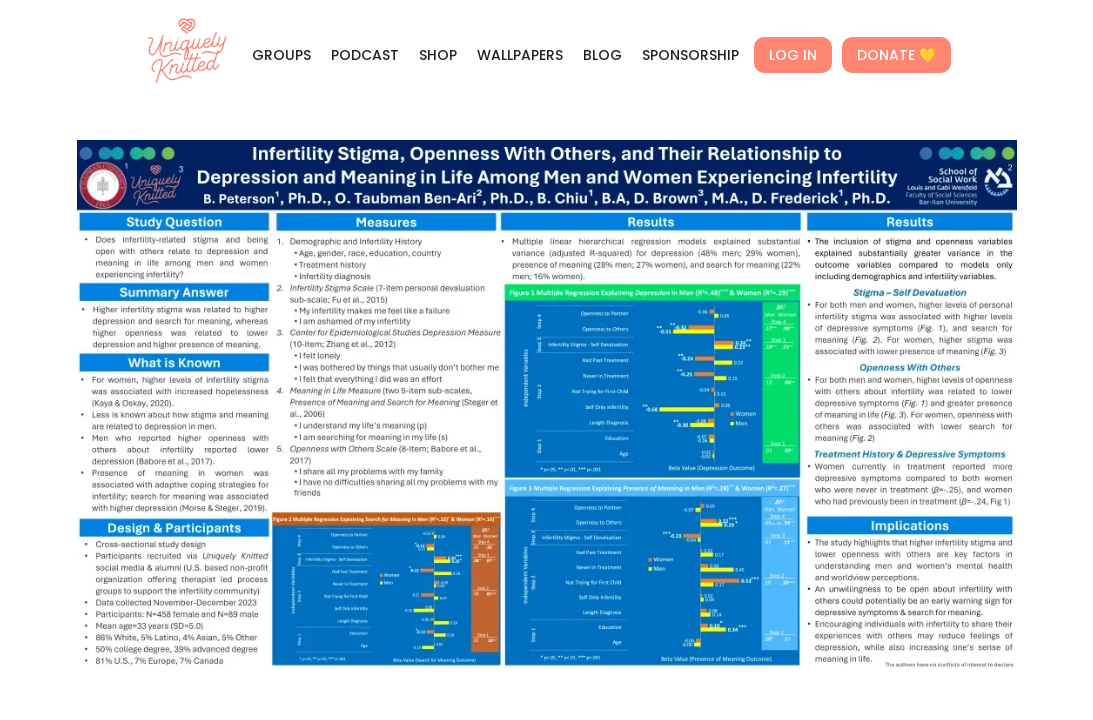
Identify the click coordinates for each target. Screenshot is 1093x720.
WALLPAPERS (520, 55)
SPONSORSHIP (690, 55)
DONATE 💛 (896, 55)
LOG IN (793, 55)
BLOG (602, 55)
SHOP (438, 55)
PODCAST (365, 55)
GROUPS (281, 55)
